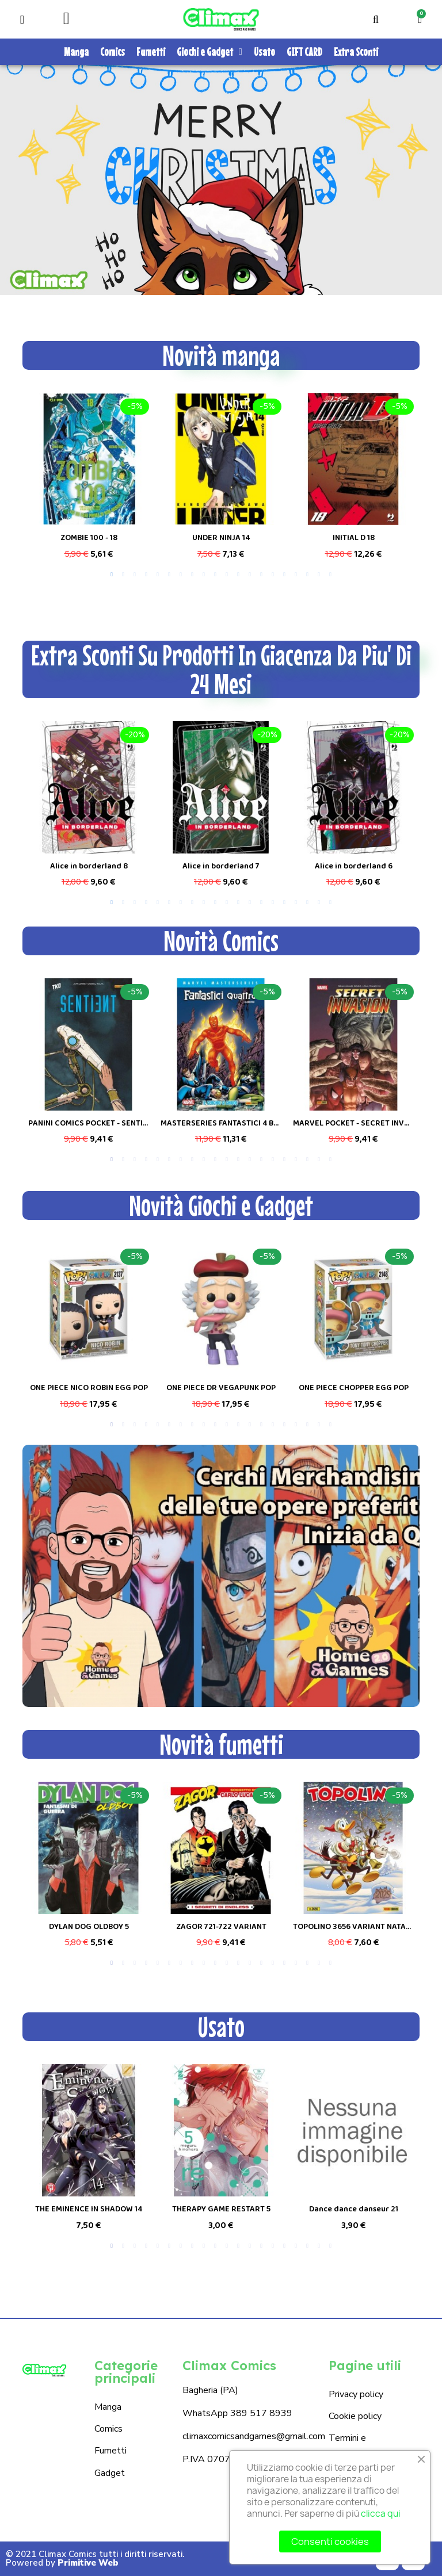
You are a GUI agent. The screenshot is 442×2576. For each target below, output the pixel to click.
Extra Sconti (356, 51)
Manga (76, 51)
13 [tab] (250, 574)
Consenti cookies (330, 2541)
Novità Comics (221, 940)
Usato (264, 51)
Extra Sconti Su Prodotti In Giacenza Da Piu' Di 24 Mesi (221, 669)
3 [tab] (134, 574)
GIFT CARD (304, 51)
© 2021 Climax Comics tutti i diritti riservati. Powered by (95, 2558)
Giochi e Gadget (209, 51)
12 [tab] (238, 574)
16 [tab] (284, 574)
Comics (112, 51)
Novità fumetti (221, 1744)
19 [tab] (319, 574)
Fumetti (150, 51)
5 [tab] (157, 574)
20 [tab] (330, 574)
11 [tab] (227, 574)
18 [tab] (307, 574)
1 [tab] (111, 574)
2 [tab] (123, 574)
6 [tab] (169, 574)
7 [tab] (180, 574)
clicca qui (381, 2514)
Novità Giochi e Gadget (221, 1205)
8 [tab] (192, 574)
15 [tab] (273, 574)
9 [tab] (203, 574)
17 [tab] (296, 574)
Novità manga (221, 355)
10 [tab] (215, 574)
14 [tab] (261, 574)
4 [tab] (146, 574)
